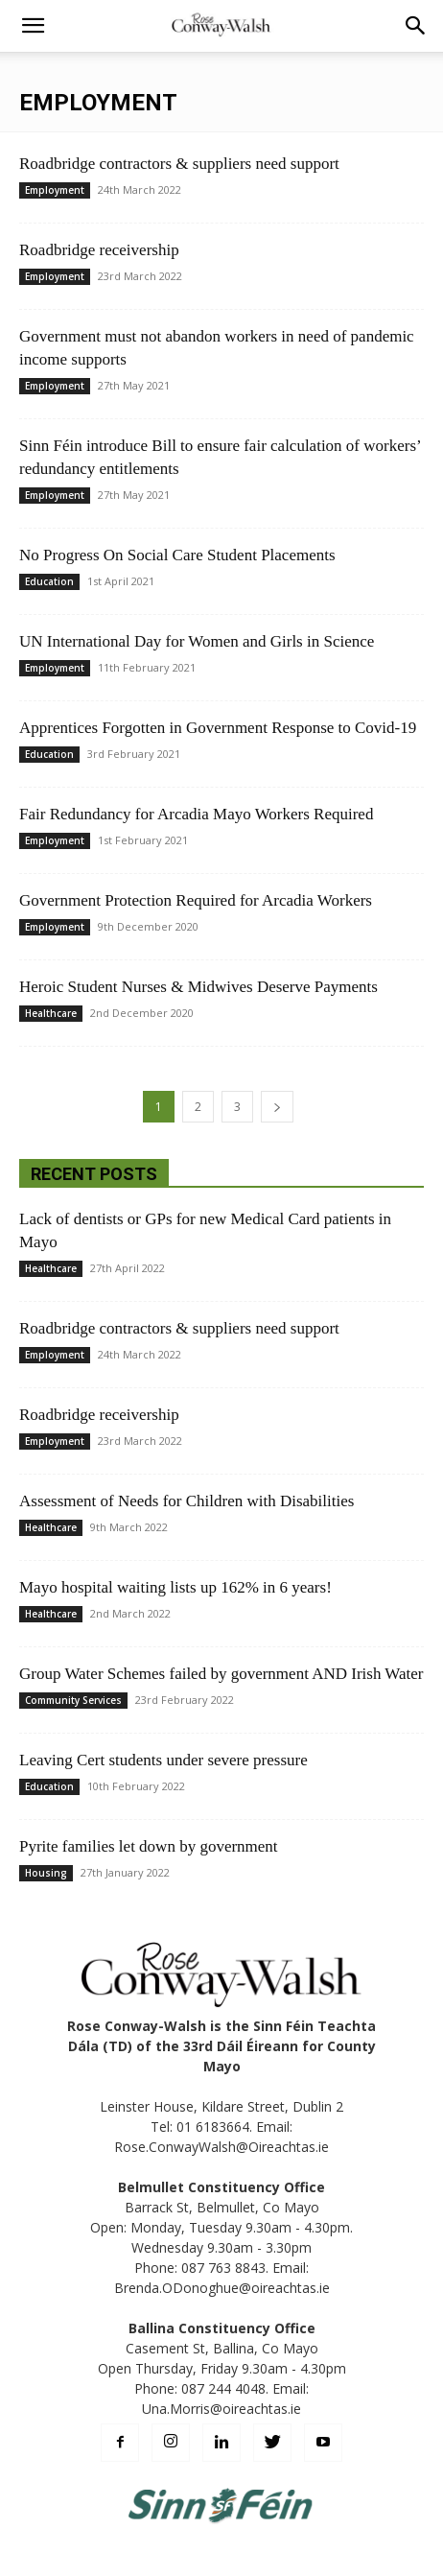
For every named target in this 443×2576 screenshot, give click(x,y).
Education (49, 581)
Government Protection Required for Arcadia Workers (195, 900)
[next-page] (277, 1107)
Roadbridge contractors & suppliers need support (179, 163)
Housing (46, 1872)
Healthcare (51, 1013)
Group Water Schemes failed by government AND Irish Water (221, 1674)
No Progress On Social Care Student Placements (177, 555)
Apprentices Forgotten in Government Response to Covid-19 (217, 728)
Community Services (73, 1700)
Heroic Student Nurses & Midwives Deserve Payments (198, 987)
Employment (54, 190)
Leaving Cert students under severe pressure (163, 1760)
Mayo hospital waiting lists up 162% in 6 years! (175, 1587)
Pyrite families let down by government (148, 1846)
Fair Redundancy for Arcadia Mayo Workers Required (196, 814)
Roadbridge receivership (99, 250)
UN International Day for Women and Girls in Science (196, 641)
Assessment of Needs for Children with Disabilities (186, 1501)
